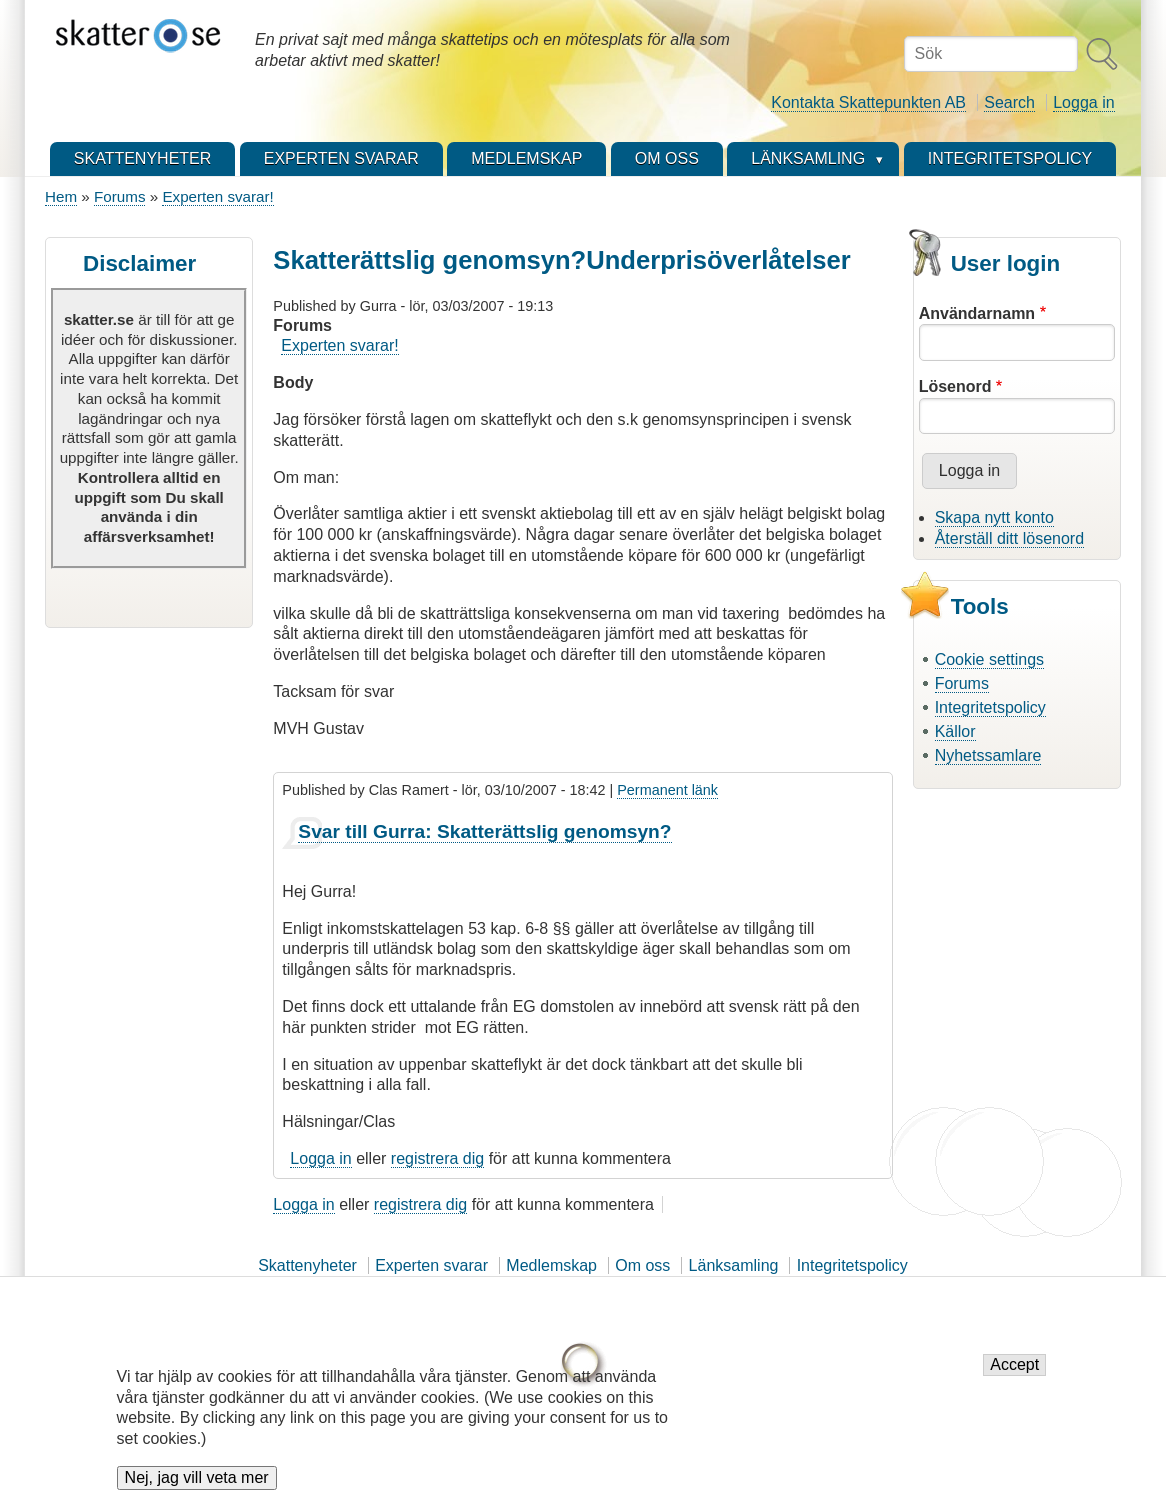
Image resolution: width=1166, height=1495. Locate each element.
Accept (1014, 1374)
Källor (955, 731)
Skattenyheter (307, 1265)
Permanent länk (667, 790)
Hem (61, 196)
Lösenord (955, 386)
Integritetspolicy (990, 707)
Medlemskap (551, 1265)
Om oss (642, 1265)
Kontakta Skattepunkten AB (868, 102)
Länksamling (734, 1265)
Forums (119, 196)
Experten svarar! (217, 196)
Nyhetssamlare (988, 755)
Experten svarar (431, 1265)
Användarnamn (977, 313)
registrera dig (437, 1158)
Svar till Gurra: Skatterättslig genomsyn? (484, 831)
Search (1009, 102)
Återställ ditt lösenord (1009, 538)
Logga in (1083, 102)
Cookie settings (989, 659)
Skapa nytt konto (994, 517)
